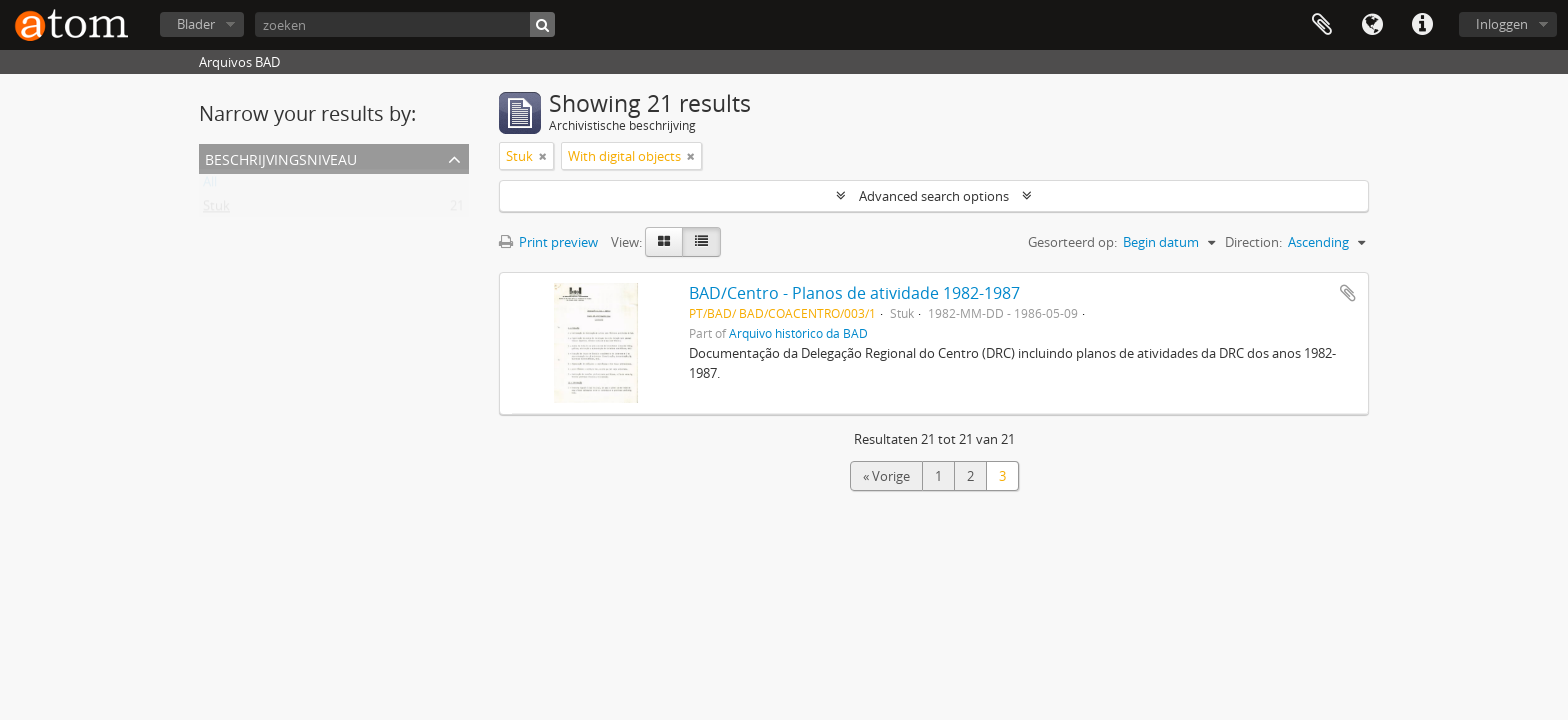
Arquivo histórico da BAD (798, 333)
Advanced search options (934, 196)
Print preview (548, 242)
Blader (196, 24)
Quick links (1422, 25)
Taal (1372, 25)
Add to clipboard (1348, 293)
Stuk (216, 210)
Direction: (1253, 242)
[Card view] (664, 242)
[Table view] (701, 242)
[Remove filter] (543, 156)
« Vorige (886, 476)
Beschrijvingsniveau (281, 157)
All (210, 186)
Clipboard (1322, 25)
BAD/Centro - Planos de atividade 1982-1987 (854, 293)
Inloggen (1502, 24)
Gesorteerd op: (1072, 242)
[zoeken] (405, 24)
